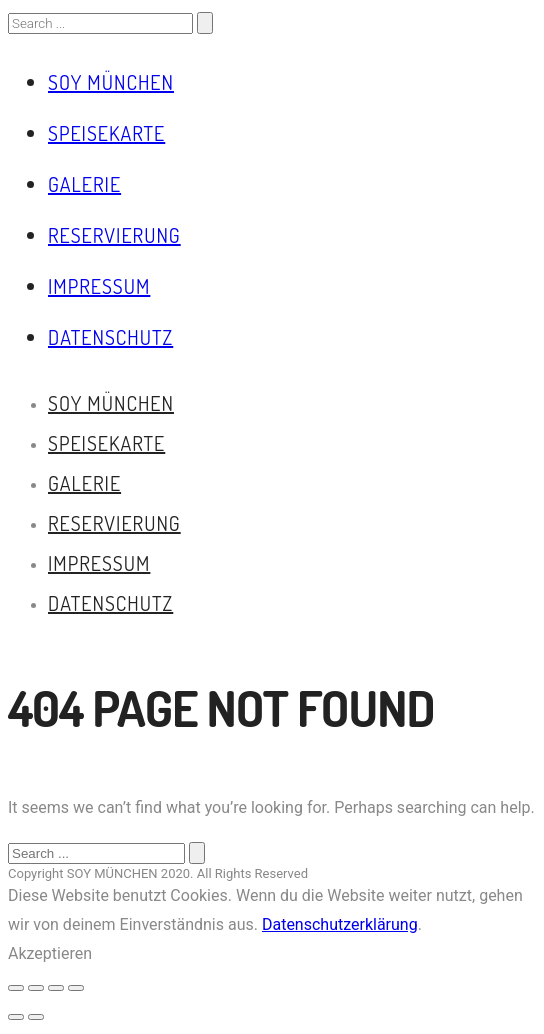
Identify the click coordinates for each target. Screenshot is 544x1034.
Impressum (99, 286)
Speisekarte (106, 133)
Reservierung (114, 235)
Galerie (84, 184)
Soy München (111, 82)
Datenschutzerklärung (340, 924)
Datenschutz (110, 337)
